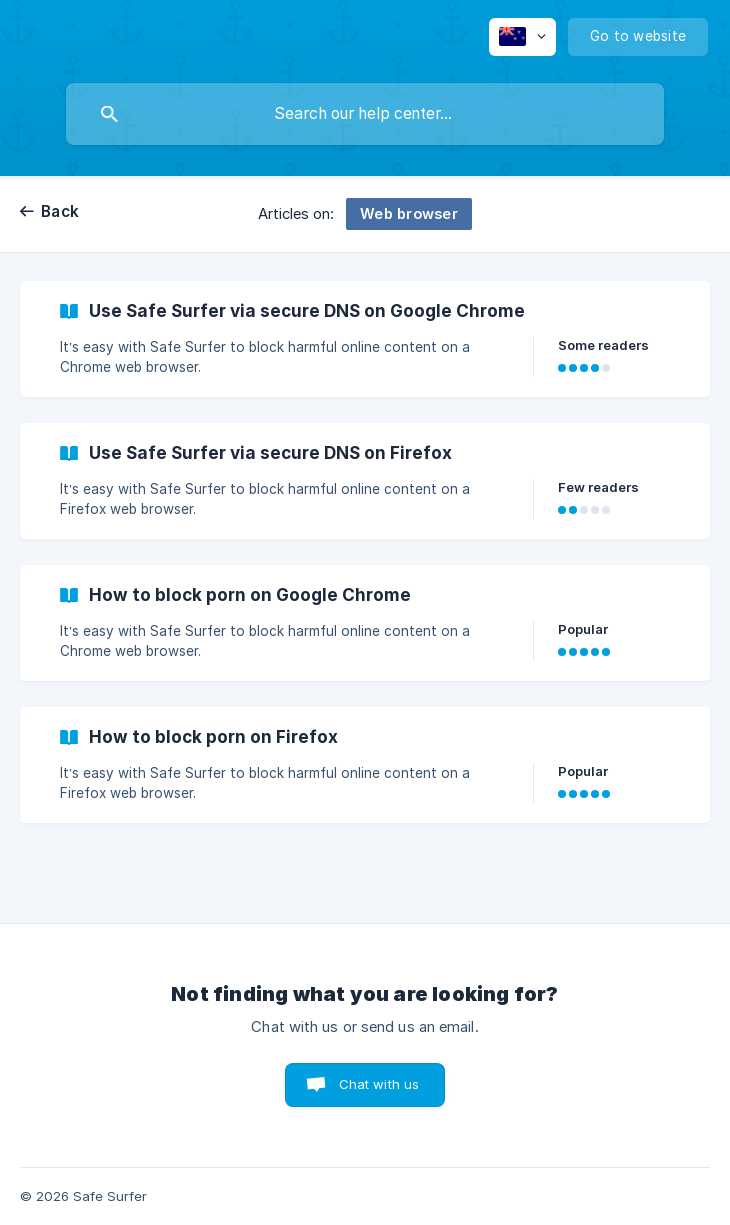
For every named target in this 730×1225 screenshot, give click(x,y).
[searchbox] (365, 114)
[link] (365, 339)
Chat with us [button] (379, 1084)
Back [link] (60, 211)
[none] (522, 37)
